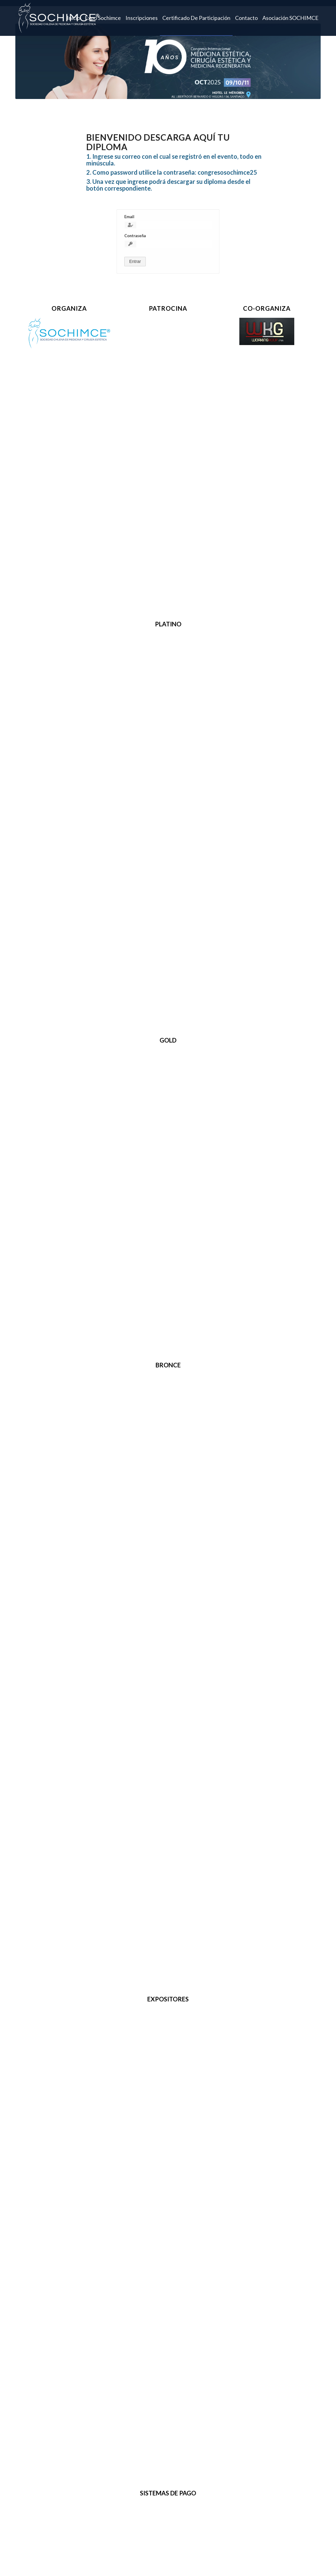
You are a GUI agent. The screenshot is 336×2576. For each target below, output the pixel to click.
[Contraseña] (168, 244)
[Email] (168, 225)
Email (129, 216)
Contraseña (135, 235)
